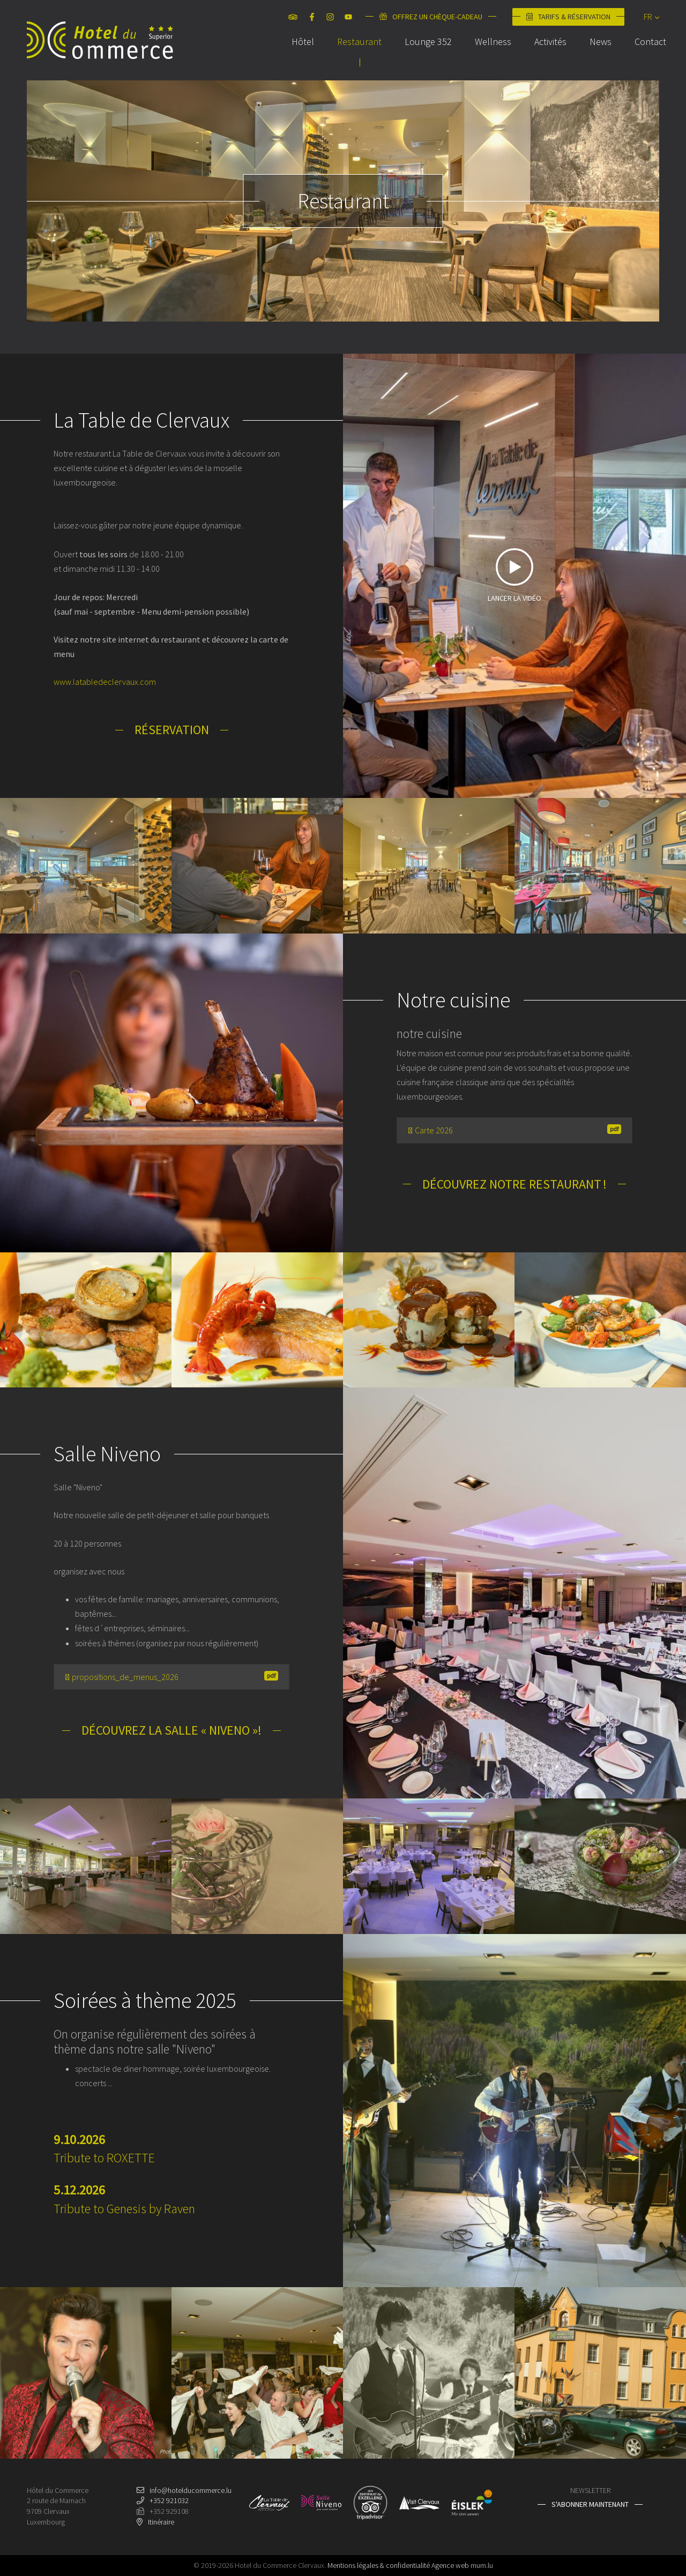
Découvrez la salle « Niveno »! (171, 1730)
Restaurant (352, 55)
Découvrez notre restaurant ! (514, 1184)
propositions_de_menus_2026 (171, 1676)
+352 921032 (169, 2500)
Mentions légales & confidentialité (378, 2565)
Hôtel (296, 55)
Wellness (486, 55)
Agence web (450, 2565)
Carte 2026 (514, 1130)
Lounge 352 (421, 55)
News (594, 55)
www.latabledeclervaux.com (105, 681)
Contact (643, 55)
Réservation (172, 729)
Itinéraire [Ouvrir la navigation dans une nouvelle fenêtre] (161, 2522)
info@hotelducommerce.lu (191, 2490)
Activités (543, 55)
